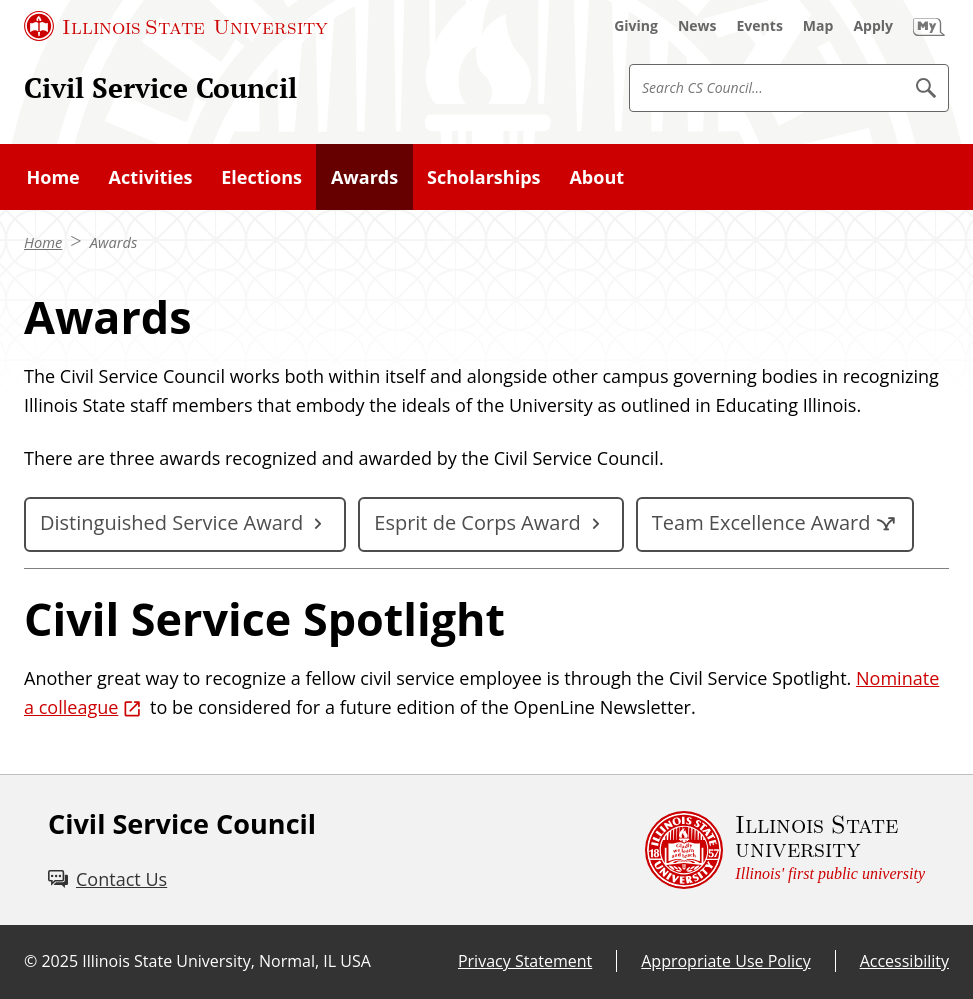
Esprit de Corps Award (477, 522)
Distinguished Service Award (171, 522)
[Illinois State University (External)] (176, 26)
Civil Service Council (160, 87)
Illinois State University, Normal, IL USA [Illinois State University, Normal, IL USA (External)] (226, 961)
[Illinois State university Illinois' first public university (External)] (785, 850)
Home (43, 242)
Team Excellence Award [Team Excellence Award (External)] (761, 522)
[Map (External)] (818, 26)
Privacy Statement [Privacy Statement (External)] (525, 961)
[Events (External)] (760, 26)
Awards (114, 242)
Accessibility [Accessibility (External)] (904, 961)
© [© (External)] (30, 961)
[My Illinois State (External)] (929, 26)
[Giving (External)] (636, 26)
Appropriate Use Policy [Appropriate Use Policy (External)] (725, 961)
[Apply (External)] (873, 26)
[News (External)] (697, 26)
